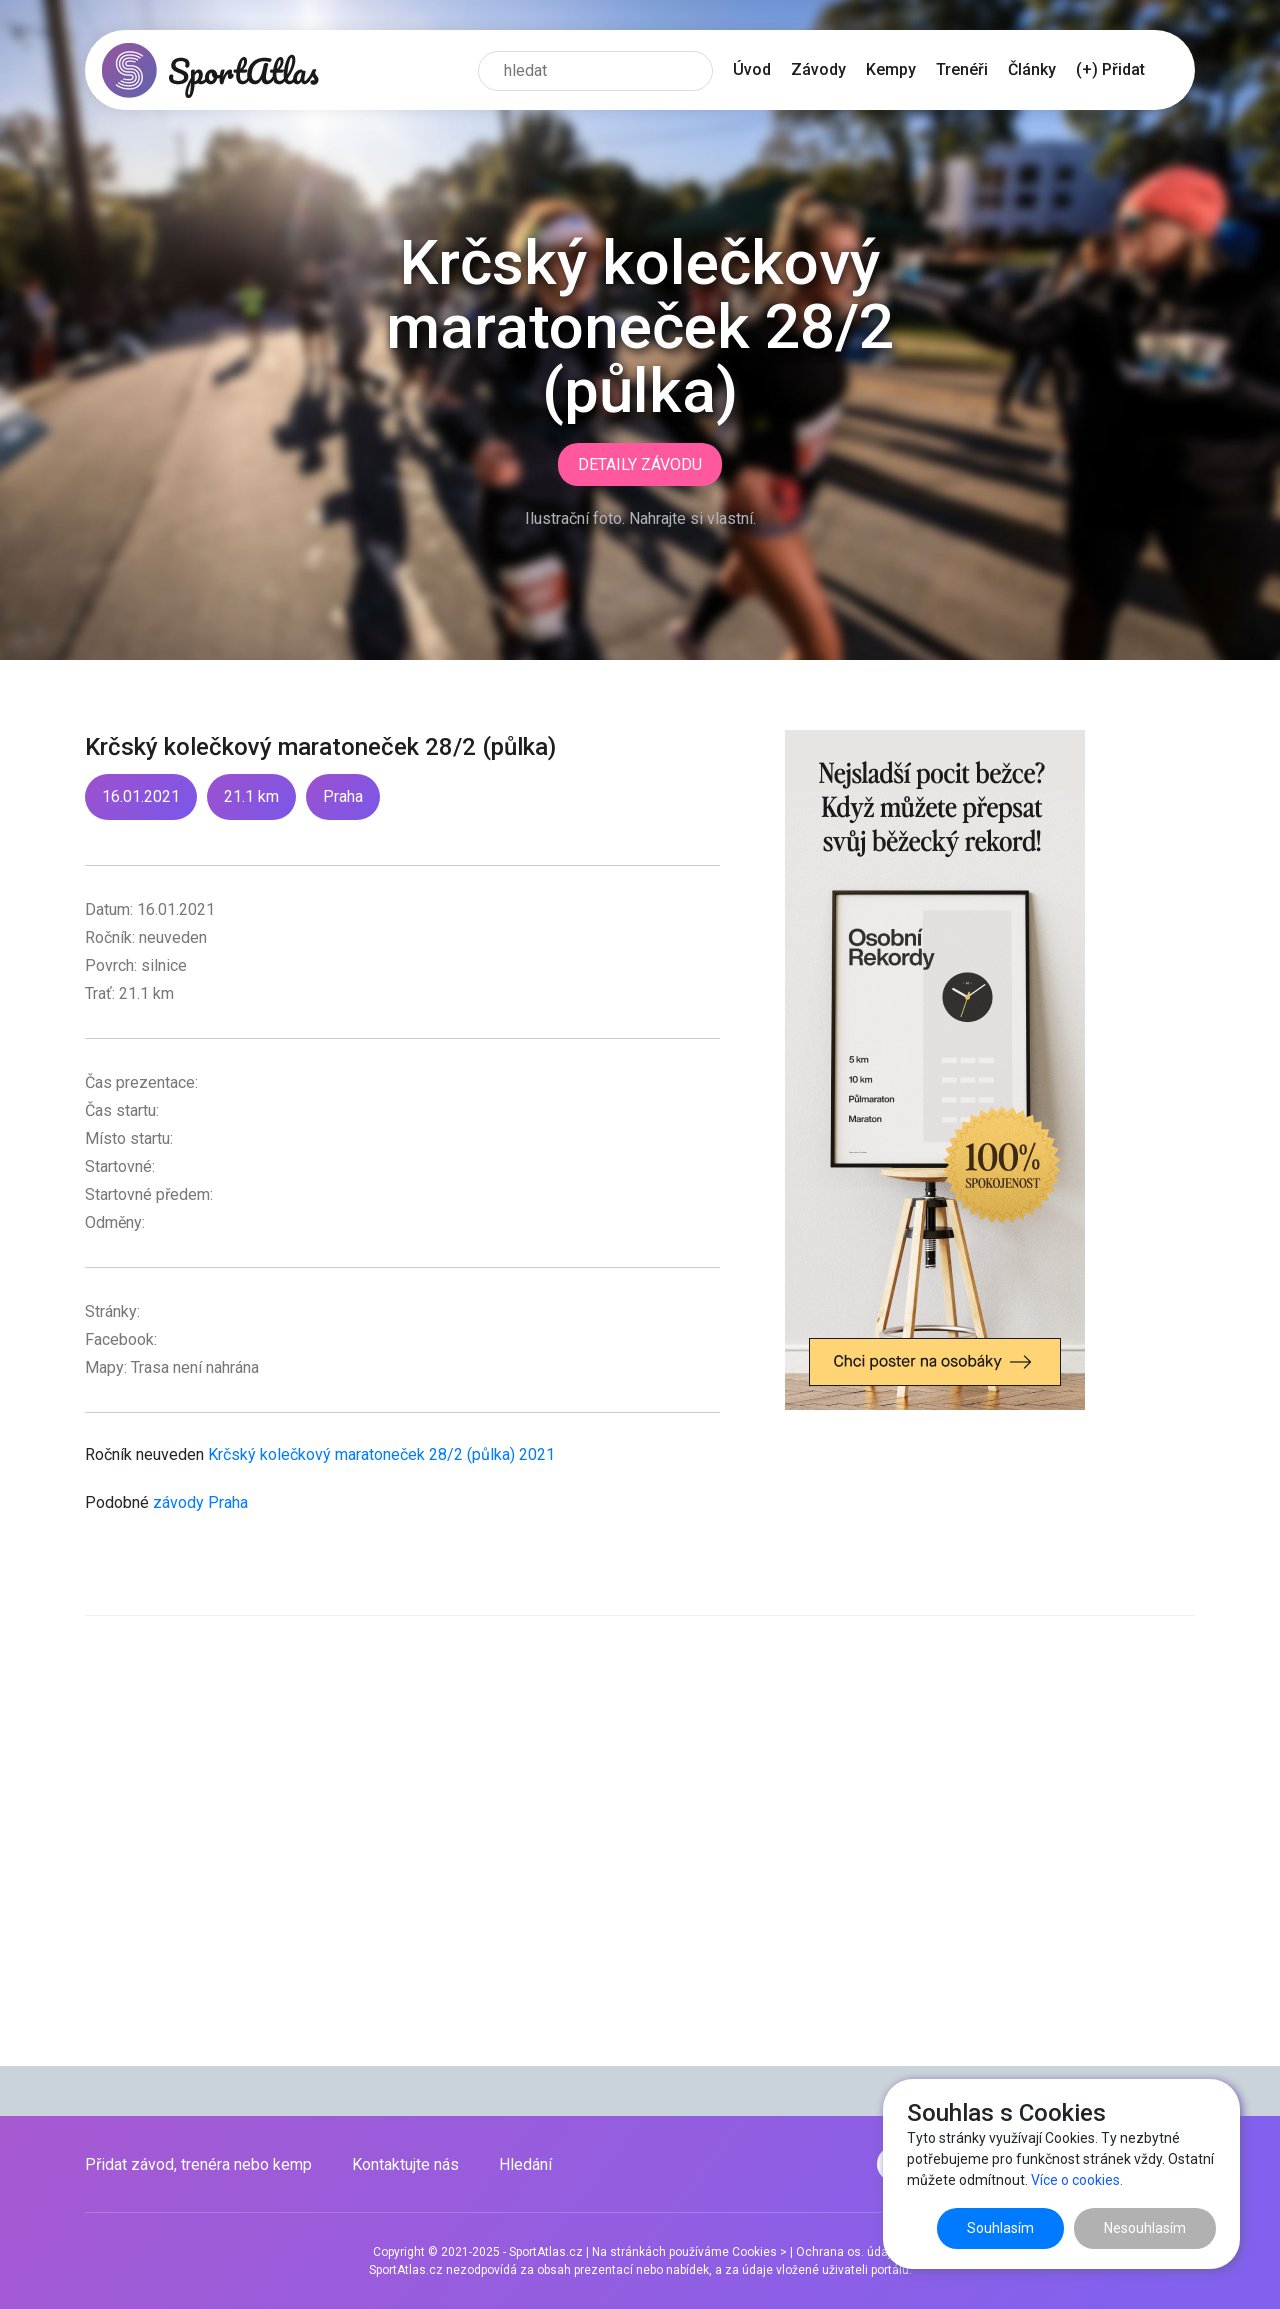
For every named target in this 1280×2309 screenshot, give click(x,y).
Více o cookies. (1077, 2180)
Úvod (752, 69)
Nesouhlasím (1145, 2228)
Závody (818, 69)
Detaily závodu (640, 464)
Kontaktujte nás (405, 2164)
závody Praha (200, 1502)
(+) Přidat (1110, 69)
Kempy (891, 69)
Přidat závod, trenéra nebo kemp (198, 2164)
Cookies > (759, 2252)
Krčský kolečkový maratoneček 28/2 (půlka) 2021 (381, 1454)
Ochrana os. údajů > (852, 2252)
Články (1032, 69)
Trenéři (962, 69)
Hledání (525, 2164)
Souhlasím (1000, 2228)
